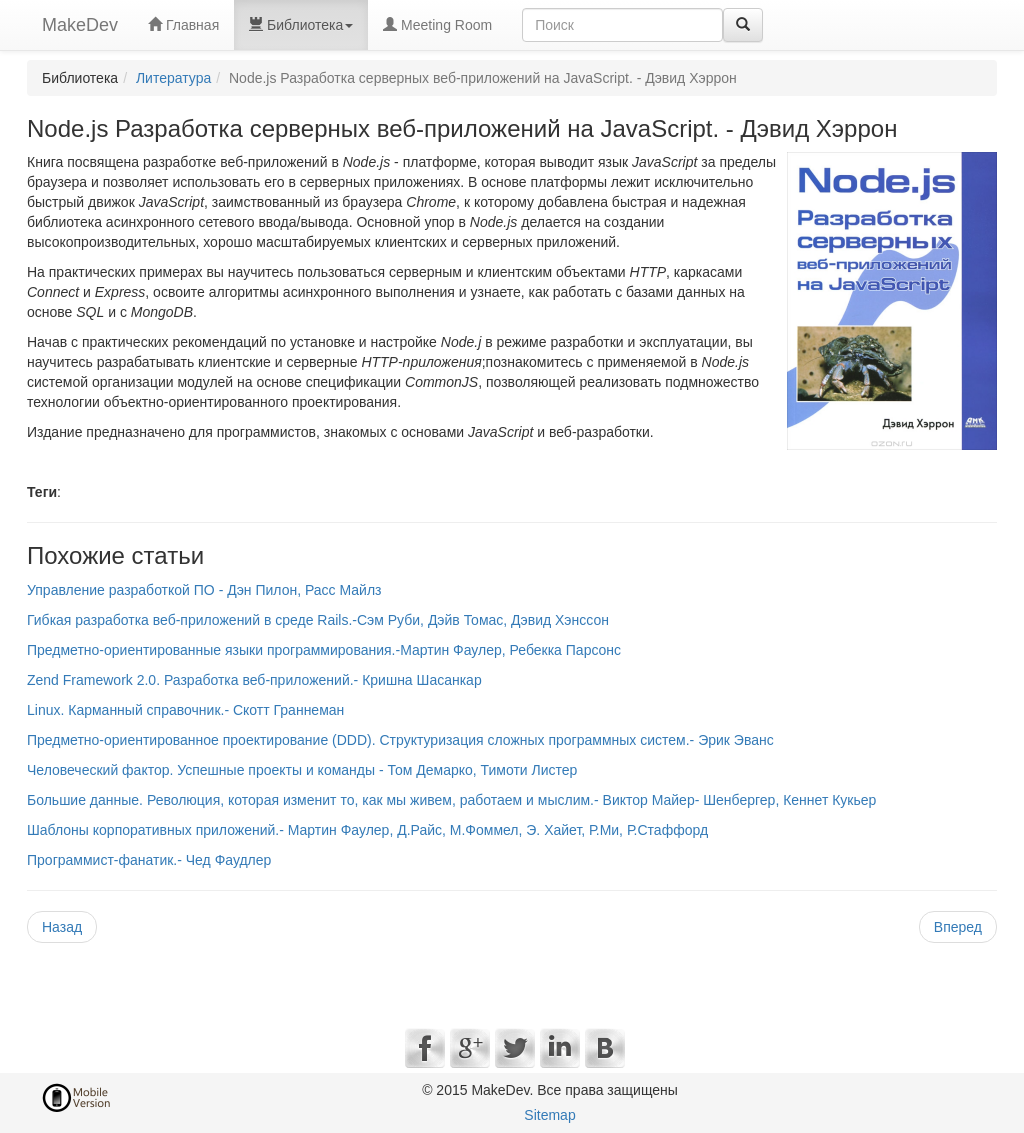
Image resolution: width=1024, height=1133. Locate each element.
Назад (62, 927)
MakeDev (80, 25)
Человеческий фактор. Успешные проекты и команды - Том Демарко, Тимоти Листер (302, 770)
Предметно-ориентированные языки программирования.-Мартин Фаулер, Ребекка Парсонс (324, 650)
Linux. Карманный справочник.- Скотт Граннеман (185, 710)
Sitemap (549, 1115)
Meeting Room (437, 25)
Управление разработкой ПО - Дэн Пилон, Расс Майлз (204, 590)
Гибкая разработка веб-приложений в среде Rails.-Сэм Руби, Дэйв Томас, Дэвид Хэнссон (318, 620)
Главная (183, 25)
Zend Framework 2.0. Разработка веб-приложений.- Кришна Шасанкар (254, 680)
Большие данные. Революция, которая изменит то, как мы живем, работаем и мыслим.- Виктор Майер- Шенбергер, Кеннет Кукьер (451, 800)
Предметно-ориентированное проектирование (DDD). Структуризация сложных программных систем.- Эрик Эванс (400, 740)
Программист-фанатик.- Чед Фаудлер (149, 860)
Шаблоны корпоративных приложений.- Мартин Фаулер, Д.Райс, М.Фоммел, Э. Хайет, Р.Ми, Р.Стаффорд (367, 830)
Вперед (958, 927)
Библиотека (301, 25)
